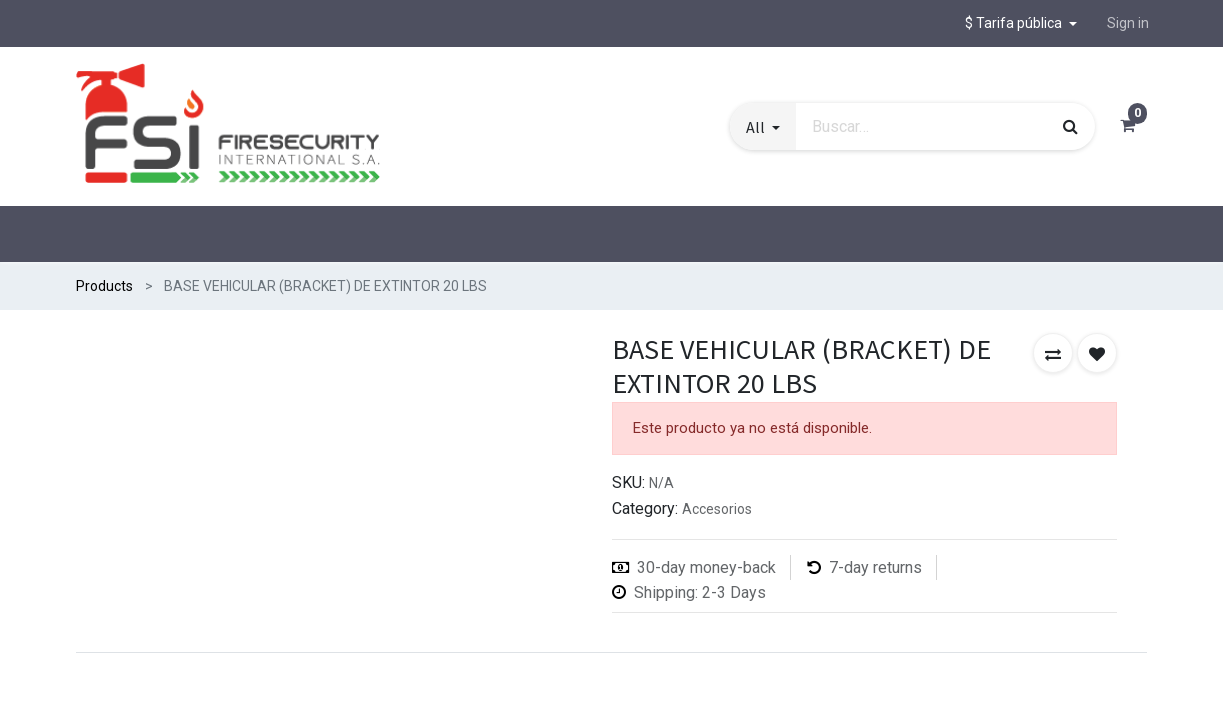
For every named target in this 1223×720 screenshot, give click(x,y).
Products (104, 286)
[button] (1021, 23)
